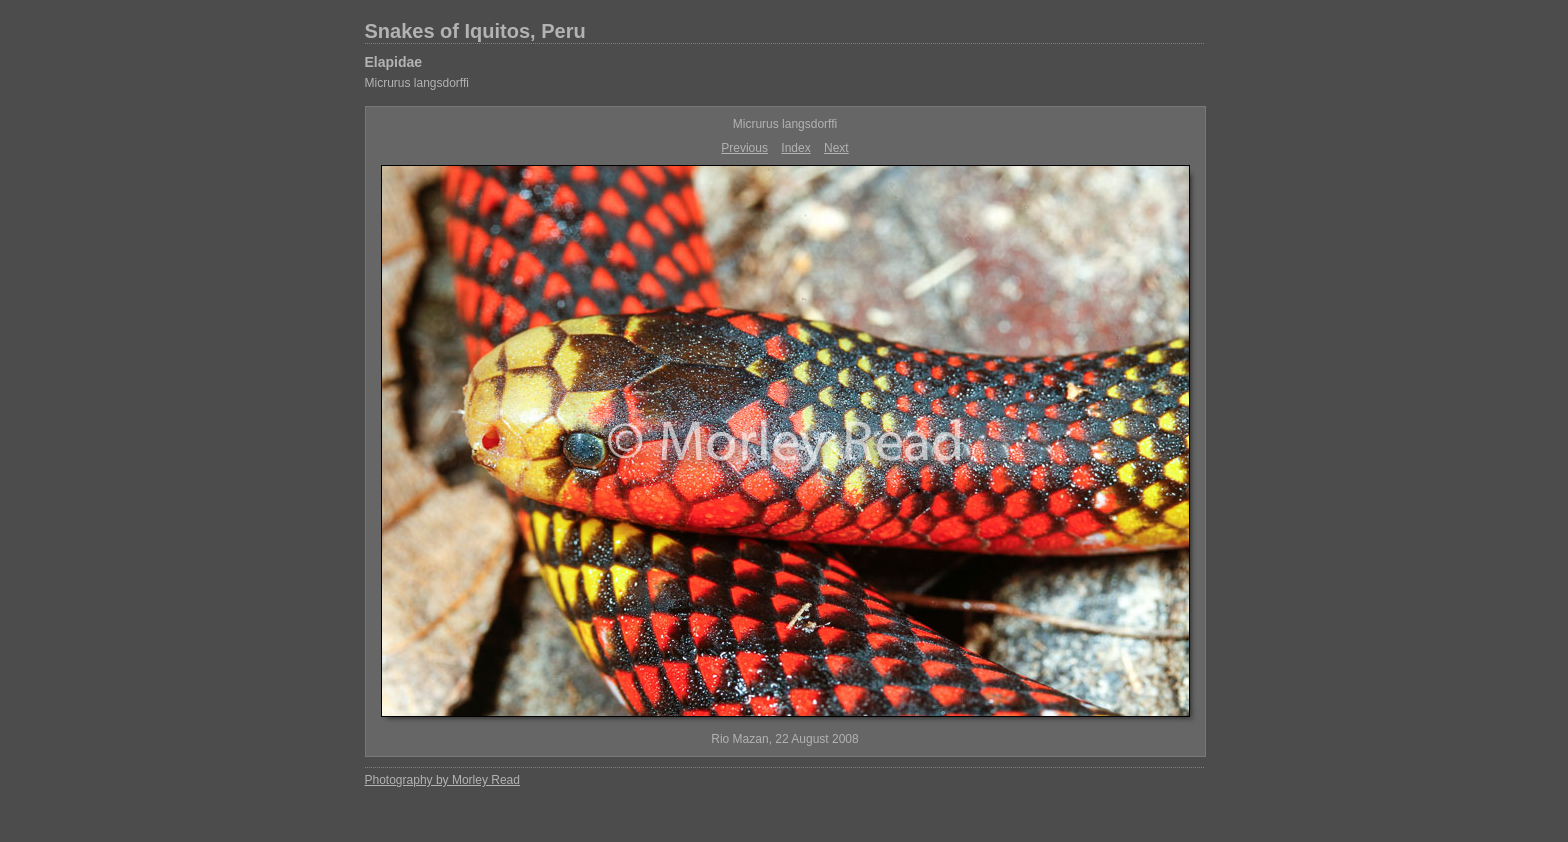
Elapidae (394, 62)
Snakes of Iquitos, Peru (475, 31)
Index (795, 148)
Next (836, 148)
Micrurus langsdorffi (417, 83)
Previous (744, 148)
